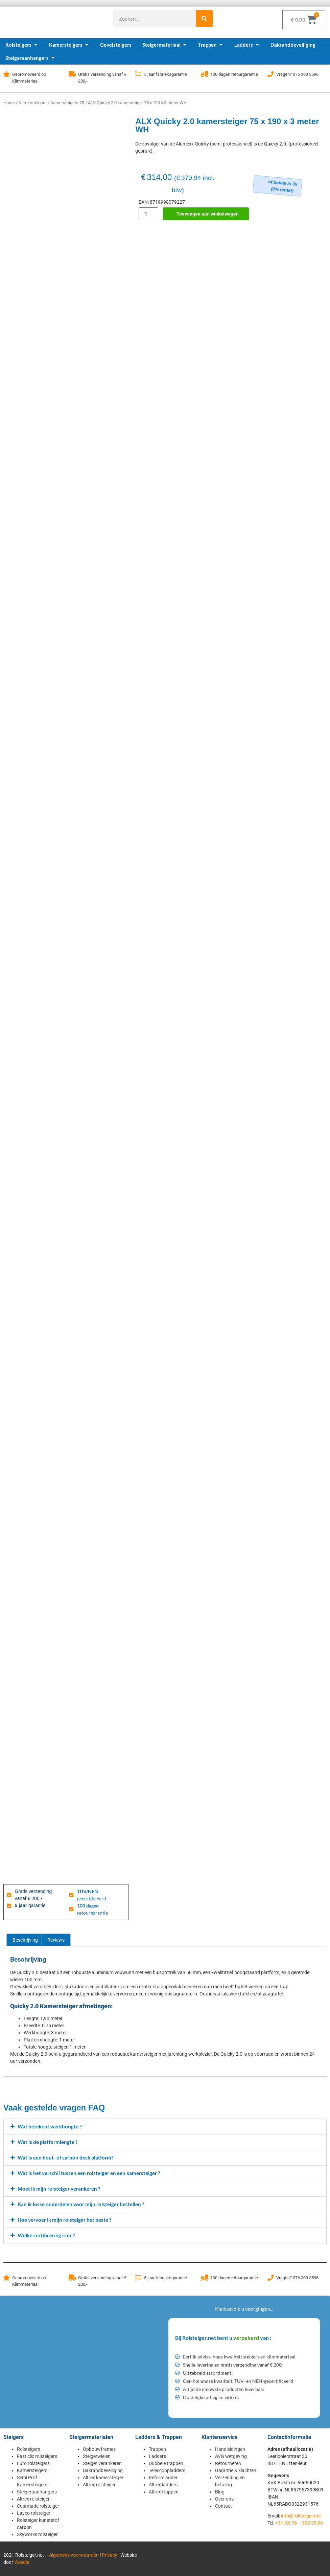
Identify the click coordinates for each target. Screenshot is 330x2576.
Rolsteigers (28, 2449)
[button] (165, 2126)
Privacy (109, 2555)
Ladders (157, 2456)
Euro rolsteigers (33, 2463)
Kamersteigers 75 (67, 102)
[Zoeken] (204, 18)
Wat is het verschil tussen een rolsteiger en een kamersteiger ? (89, 2173)
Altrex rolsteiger (33, 2499)
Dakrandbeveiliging (103, 2470)
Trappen (157, 2449)
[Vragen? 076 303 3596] (270, 74)
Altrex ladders (163, 2484)
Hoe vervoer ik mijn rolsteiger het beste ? (64, 2220)
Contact (223, 2506)
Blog (220, 2491)
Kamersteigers (33, 102)
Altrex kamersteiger (103, 2477)
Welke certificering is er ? (46, 2235)
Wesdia (21, 2562)
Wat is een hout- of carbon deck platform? (65, 2157)
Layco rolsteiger (33, 2513)
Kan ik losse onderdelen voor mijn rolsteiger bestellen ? (81, 2204)
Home (9, 102)
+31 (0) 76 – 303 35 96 (299, 2523)
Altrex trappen (164, 2491)
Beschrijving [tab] (25, 1940)
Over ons (224, 2499)
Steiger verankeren (102, 2463)
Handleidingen (230, 2449)
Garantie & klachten (235, 2470)
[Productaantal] (148, 213)
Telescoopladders (167, 2470)
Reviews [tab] (56, 1940)
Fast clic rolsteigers (37, 2456)
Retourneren (228, 2463)
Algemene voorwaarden (74, 2555)
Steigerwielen (97, 2456)
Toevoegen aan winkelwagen (207, 214)
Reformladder (163, 2477)
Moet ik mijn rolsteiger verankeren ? (59, 2189)
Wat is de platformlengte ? (47, 2142)
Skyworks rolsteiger (37, 2534)
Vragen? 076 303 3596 (297, 74)
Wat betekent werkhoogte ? (49, 2126)
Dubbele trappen (166, 2463)
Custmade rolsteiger (38, 2506)
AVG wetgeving (231, 2456)
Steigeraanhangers (37, 2491)
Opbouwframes (99, 2449)
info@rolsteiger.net (301, 2515)
